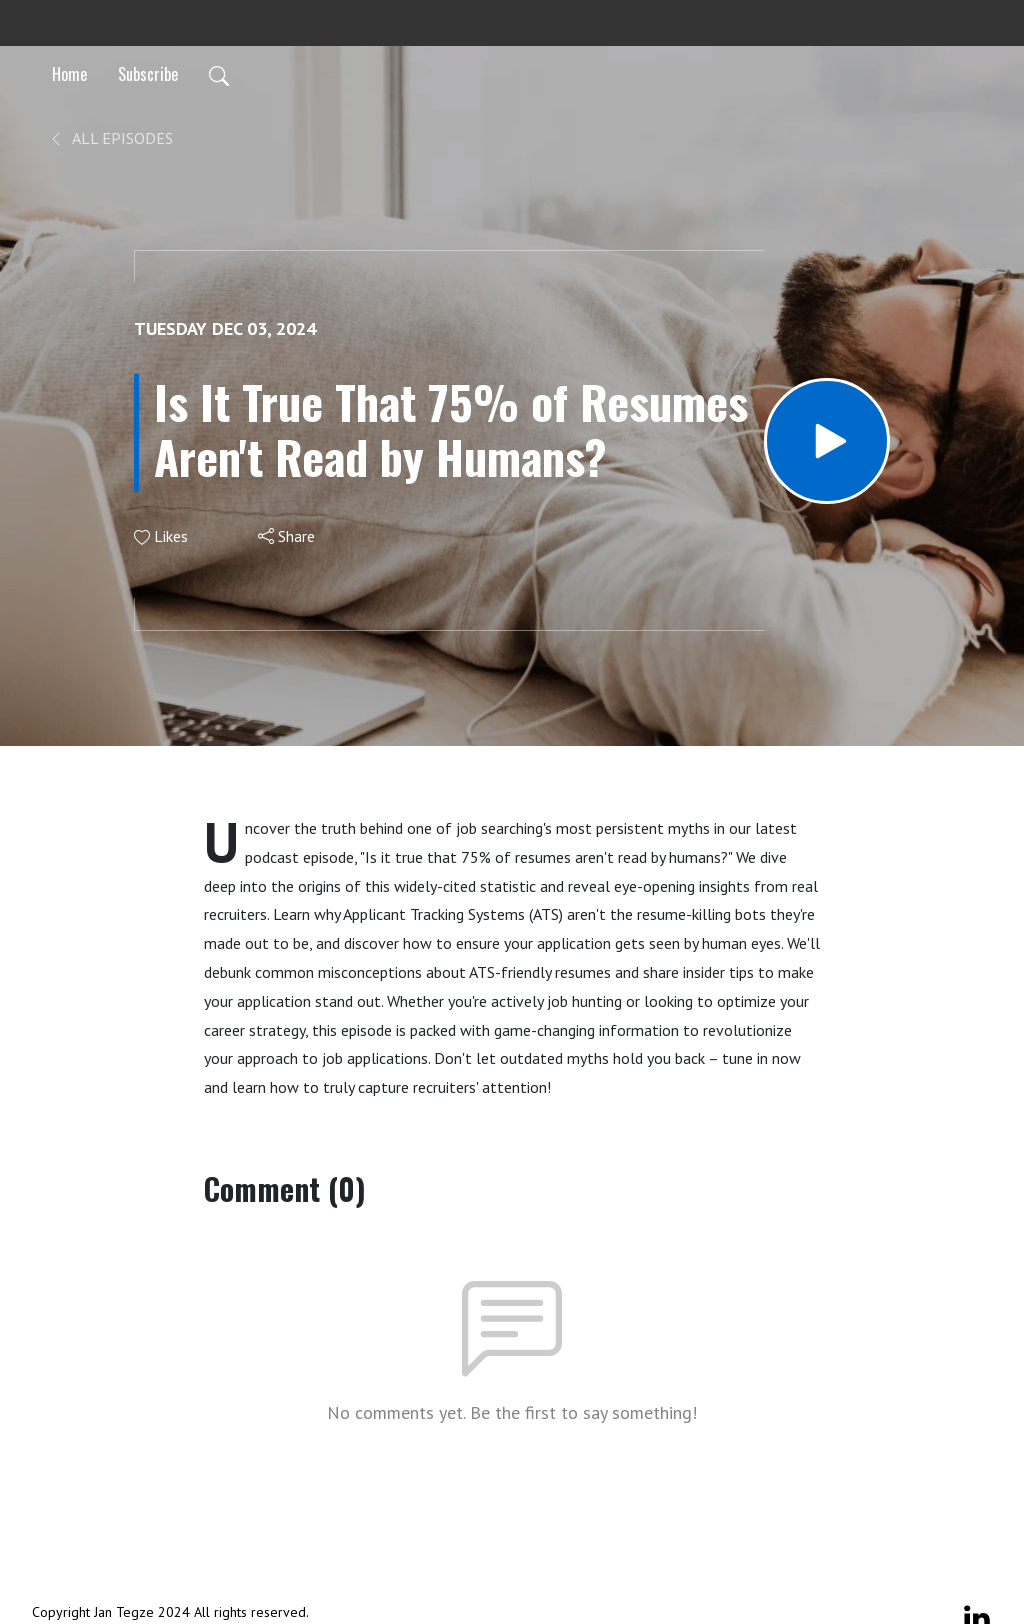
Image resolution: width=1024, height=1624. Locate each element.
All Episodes (110, 138)
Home (69, 74)
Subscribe (148, 74)
